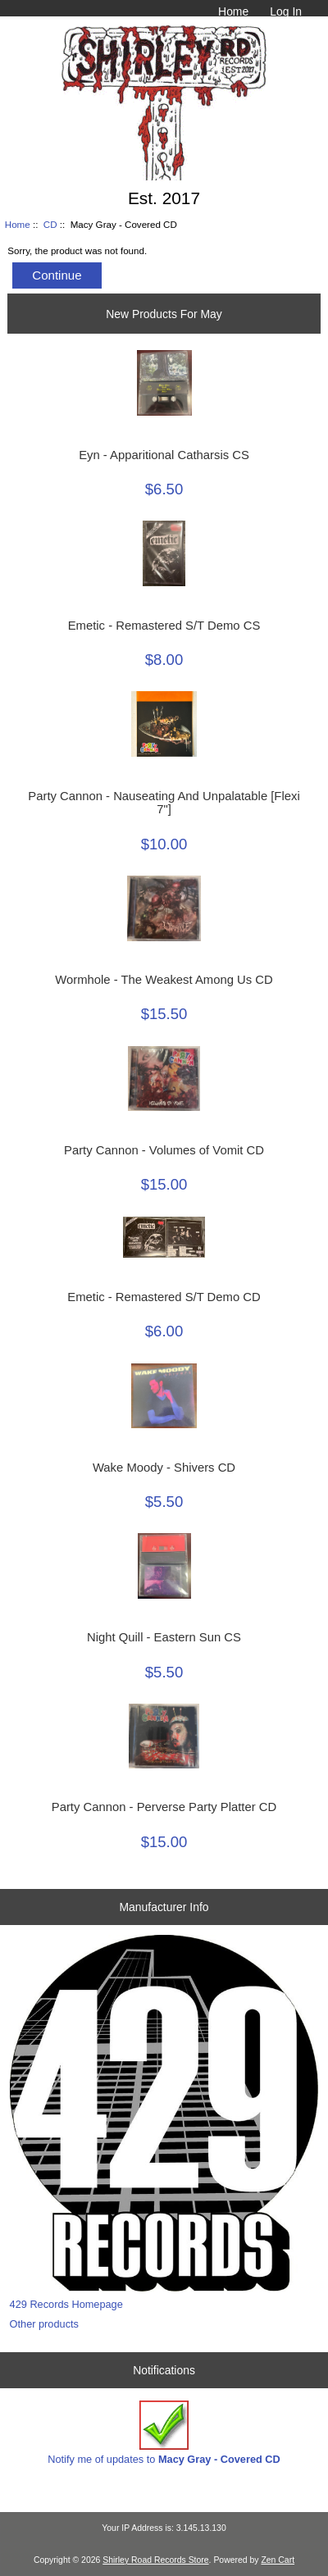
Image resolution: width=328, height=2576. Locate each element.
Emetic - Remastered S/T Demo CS (164, 625)
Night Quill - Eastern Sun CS (164, 1637)
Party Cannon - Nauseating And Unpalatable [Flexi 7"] (163, 803)
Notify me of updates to (164, 2433)
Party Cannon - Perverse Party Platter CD (164, 1807)
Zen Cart (277, 2560)
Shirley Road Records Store (155, 2560)
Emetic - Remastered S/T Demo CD (163, 1297)
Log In (286, 11)
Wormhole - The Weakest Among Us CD (163, 979)
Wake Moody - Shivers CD (164, 1467)
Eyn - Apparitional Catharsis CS (164, 455)
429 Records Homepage (66, 2304)
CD (50, 224)
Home (233, 11)
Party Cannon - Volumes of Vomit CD (164, 1150)
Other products (44, 2324)
